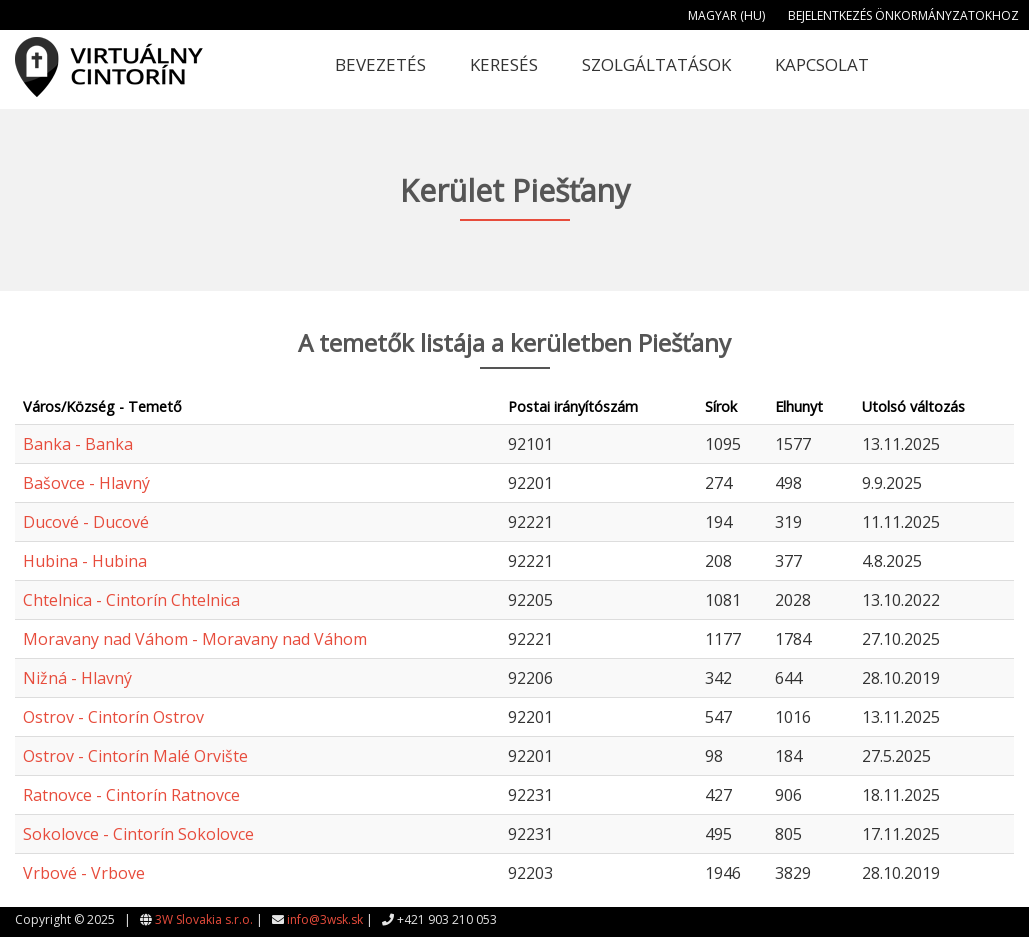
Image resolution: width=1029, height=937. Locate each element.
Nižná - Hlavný (77, 678)
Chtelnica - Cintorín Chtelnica (131, 600)
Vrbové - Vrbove (84, 873)
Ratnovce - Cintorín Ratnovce (131, 795)
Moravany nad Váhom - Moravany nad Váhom (195, 639)
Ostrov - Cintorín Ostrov (113, 717)
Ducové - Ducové (86, 522)
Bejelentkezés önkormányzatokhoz (903, 15)
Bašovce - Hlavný (86, 483)
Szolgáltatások (656, 64)
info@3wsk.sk (325, 919)
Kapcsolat (822, 64)
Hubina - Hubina (85, 561)
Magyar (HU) (726, 15)
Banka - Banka (78, 444)
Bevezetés (380, 64)
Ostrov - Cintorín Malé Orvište (135, 756)
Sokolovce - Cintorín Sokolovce (138, 834)
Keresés (504, 64)
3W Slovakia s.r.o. (204, 919)
